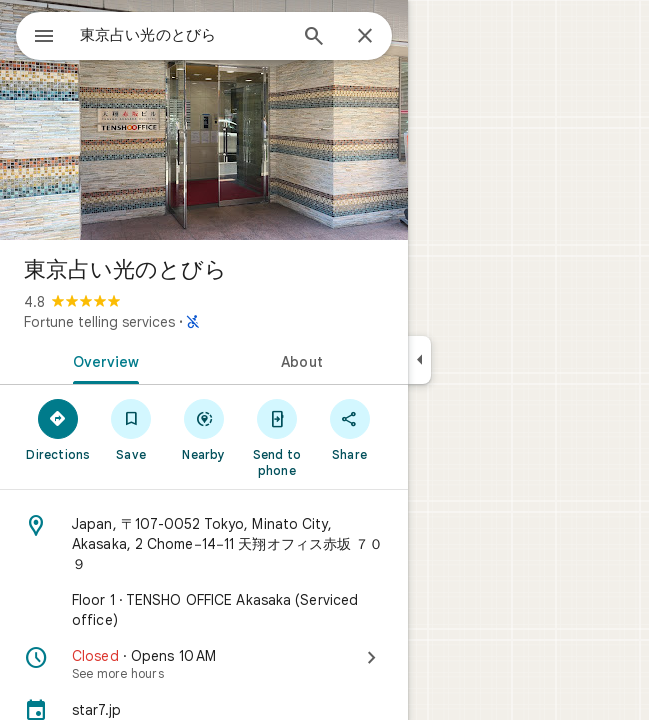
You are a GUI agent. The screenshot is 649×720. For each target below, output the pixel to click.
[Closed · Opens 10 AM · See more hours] (204, 664)
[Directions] (58, 429)
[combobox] (183, 35)
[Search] (314, 38)
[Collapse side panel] (419, 360)
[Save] (131, 429)
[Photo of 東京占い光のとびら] (204, 120)
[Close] (365, 37)
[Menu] (44, 38)
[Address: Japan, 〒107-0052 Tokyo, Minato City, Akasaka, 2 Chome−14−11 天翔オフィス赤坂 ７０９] (204, 544)
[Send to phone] (276, 437)
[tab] (102, 360)
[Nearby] (204, 429)
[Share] (349, 429)
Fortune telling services (99, 322)
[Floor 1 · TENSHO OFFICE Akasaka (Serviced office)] (204, 610)
